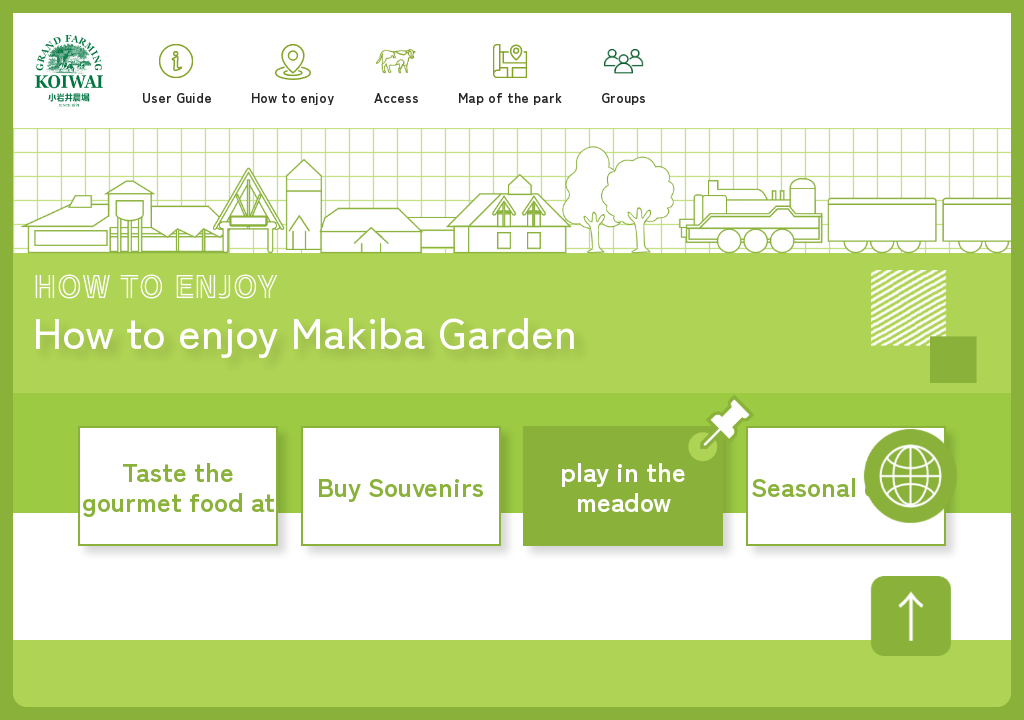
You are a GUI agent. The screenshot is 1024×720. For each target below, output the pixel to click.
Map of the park (510, 74)
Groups (623, 77)
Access (396, 77)
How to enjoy (292, 74)
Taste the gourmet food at (178, 486)
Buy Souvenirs (400, 485)
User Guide (177, 74)
